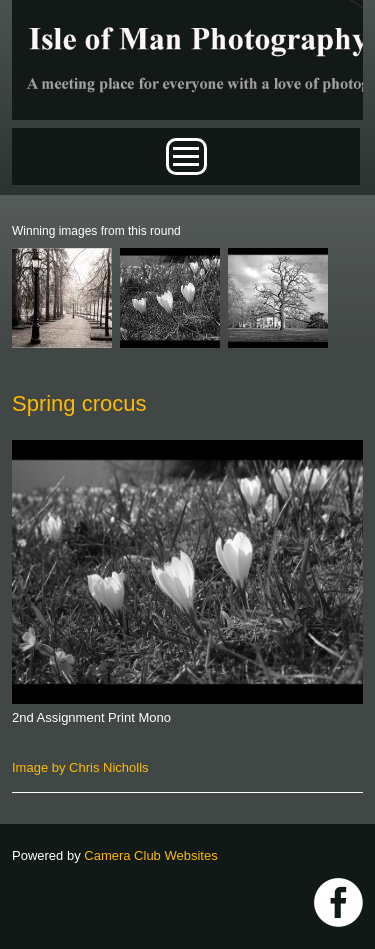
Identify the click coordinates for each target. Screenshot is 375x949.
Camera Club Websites (150, 855)
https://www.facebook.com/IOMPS (338, 902)
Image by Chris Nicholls (80, 767)
